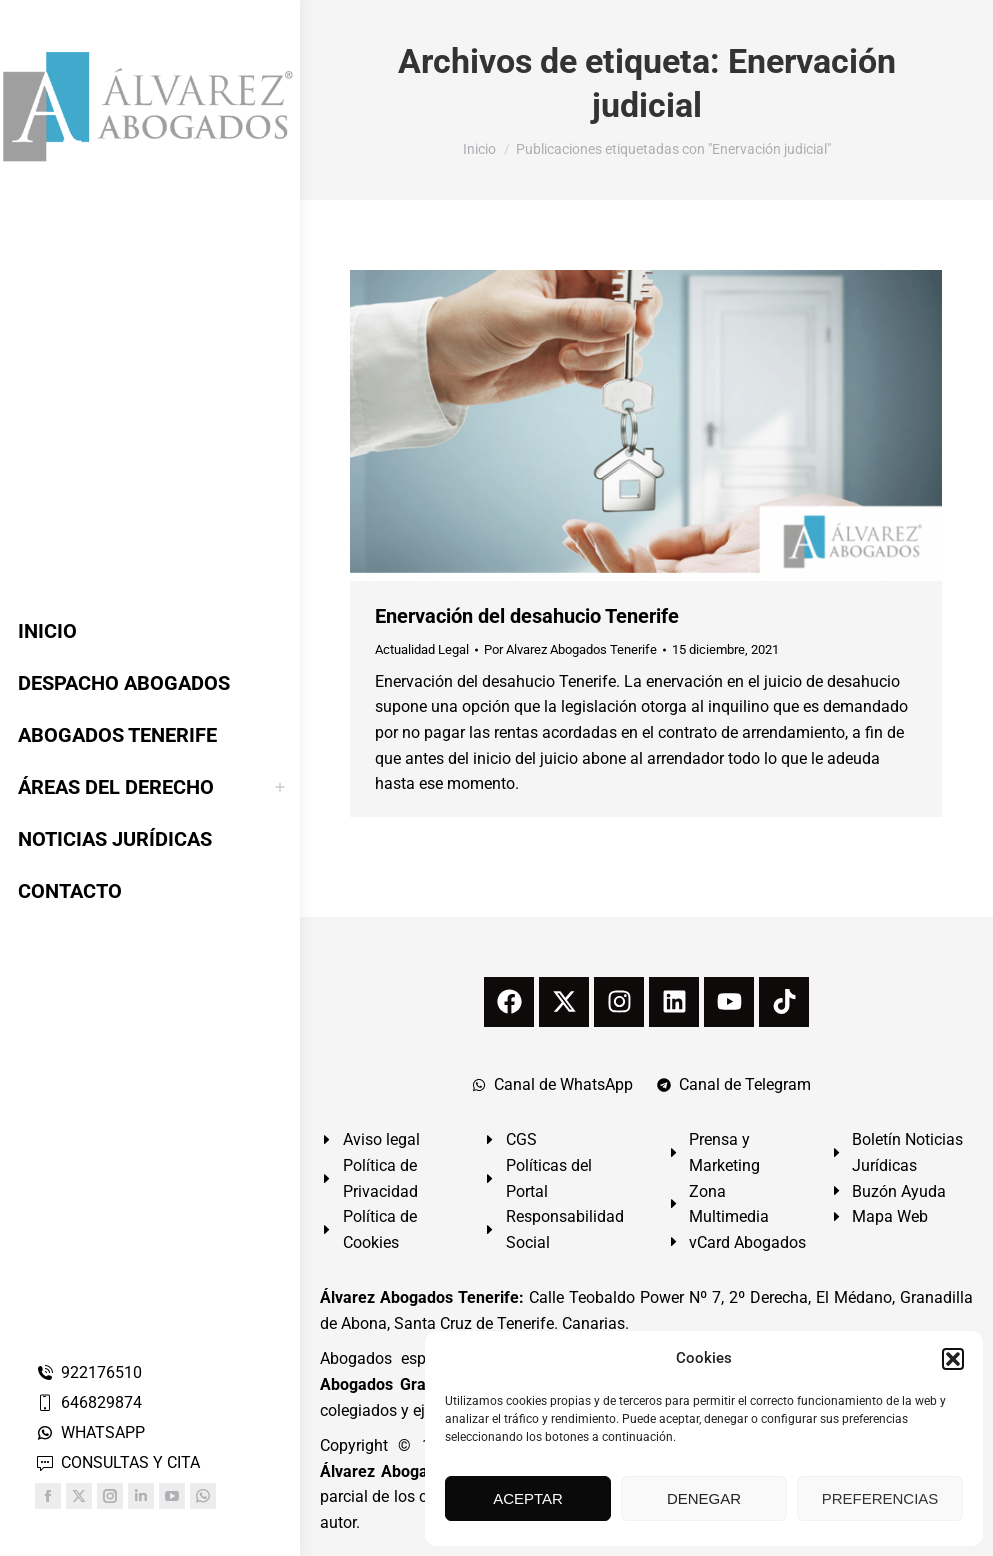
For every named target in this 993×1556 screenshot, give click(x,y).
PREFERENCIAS (880, 1498)
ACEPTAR (528, 1498)
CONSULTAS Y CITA (117, 1462)
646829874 (88, 1402)
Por (570, 649)
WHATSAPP (90, 1432)
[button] (953, 1359)
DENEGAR (704, 1498)
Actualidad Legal (422, 649)
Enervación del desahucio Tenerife (527, 616)
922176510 (88, 1372)
